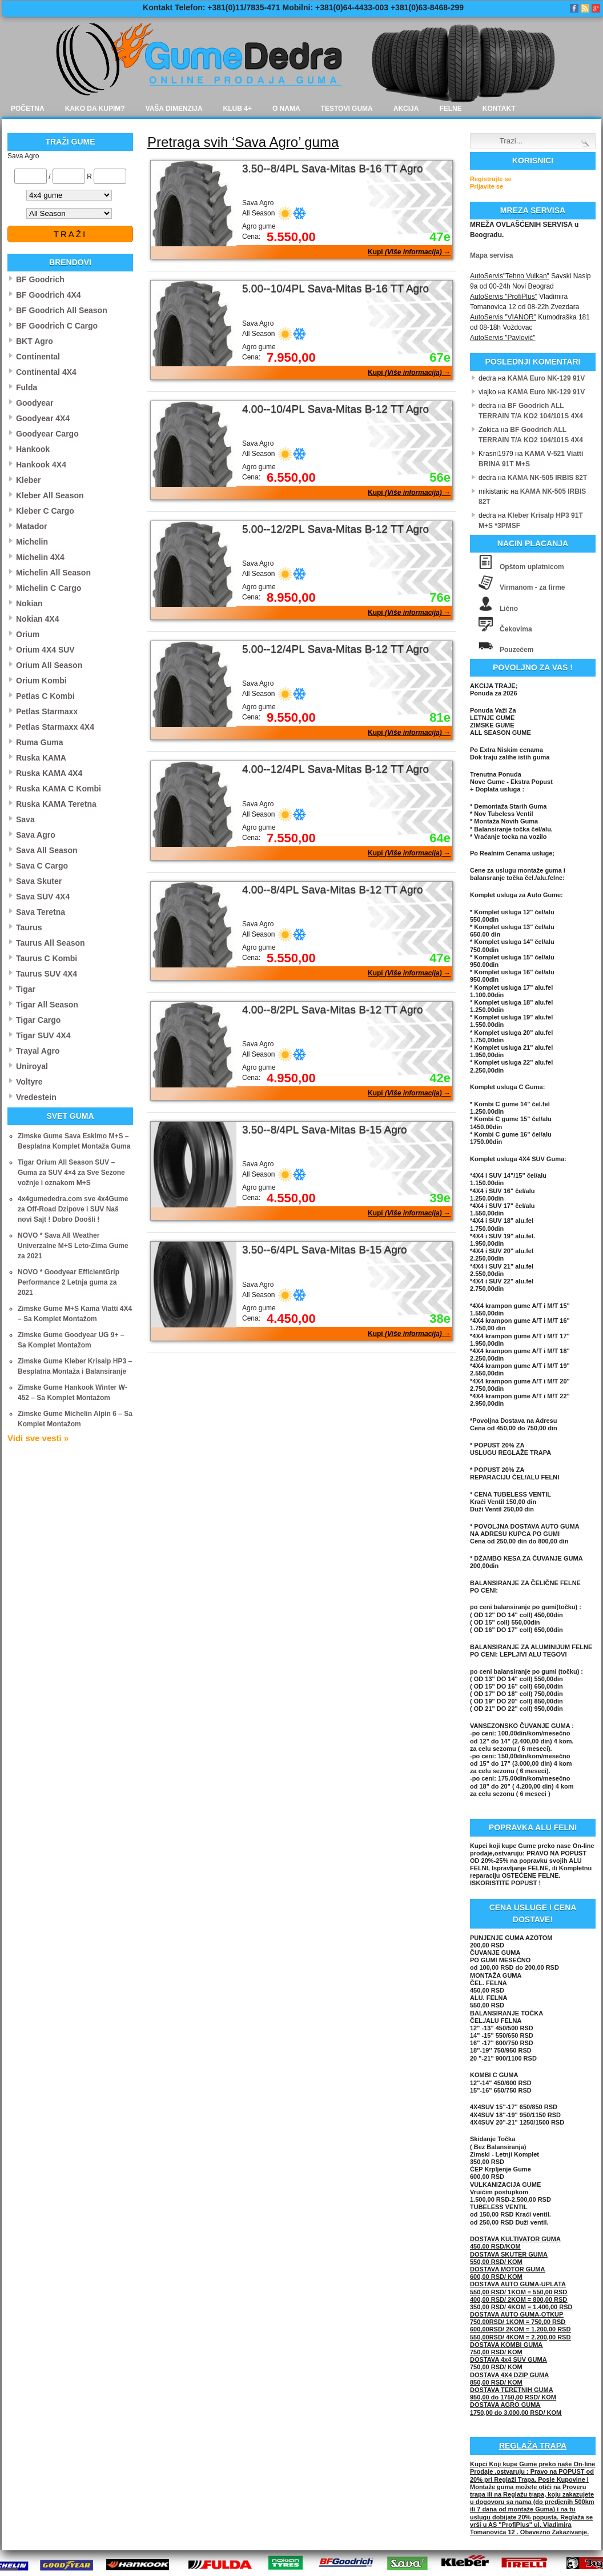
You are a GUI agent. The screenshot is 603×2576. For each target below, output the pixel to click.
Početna (28, 109)
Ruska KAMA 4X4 (49, 773)
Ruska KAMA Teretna (56, 804)
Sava (25, 819)
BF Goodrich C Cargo (57, 325)
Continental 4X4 (46, 372)
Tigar (25, 989)
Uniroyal (32, 1066)
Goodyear (34, 402)
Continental (38, 356)
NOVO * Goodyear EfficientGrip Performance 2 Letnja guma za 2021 (68, 1282)
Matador (31, 526)
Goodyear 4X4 (43, 418)
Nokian (29, 603)
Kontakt (499, 109)
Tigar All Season (47, 1004)
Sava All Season (47, 850)
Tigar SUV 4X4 (43, 1035)
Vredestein (36, 1097)
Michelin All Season (53, 572)
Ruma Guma (39, 742)
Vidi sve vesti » (38, 1438)
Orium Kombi (41, 680)
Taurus (29, 927)
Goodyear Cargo (47, 433)
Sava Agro (35, 834)
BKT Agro (34, 341)
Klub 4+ (237, 109)
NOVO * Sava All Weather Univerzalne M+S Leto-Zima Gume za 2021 (73, 1245)
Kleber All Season (50, 495)
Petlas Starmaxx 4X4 (55, 726)
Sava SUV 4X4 (43, 896)
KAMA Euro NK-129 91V (546, 378)
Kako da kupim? (95, 109)
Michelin (32, 541)
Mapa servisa (491, 255)
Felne (450, 109)
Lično (509, 609)
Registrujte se (491, 178)
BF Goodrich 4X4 (48, 294)
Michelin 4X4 (40, 557)
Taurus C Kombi (46, 958)
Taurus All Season (50, 942)
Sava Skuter (39, 881)
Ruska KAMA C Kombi (58, 788)
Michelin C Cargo (48, 588)
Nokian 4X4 (37, 618)
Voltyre (29, 1081)
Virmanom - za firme (532, 587)
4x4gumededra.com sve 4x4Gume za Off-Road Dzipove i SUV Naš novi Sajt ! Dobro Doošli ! (73, 1209)
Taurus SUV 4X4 (46, 973)
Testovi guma (347, 109)
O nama (286, 109)
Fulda (26, 387)
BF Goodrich (40, 279)
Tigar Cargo (38, 1020)
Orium (27, 634)
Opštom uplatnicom (532, 567)
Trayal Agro (38, 1050)
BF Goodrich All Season (61, 310)
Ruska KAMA (41, 757)
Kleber (28, 480)
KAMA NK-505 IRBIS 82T (548, 478)
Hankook (33, 449)
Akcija (406, 109)
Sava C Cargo (42, 865)
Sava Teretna (40, 912)
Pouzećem (516, 650)
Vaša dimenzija (174, 109)
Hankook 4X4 (41, 464)
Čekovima (516, 629)
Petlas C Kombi (45, 696)
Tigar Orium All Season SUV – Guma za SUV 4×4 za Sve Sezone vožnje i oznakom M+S (71, 1172)
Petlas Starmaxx (47, 711)
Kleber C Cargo (45, 510)
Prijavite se (486, 186)
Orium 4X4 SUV (45, 649)
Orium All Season (49, 665)
